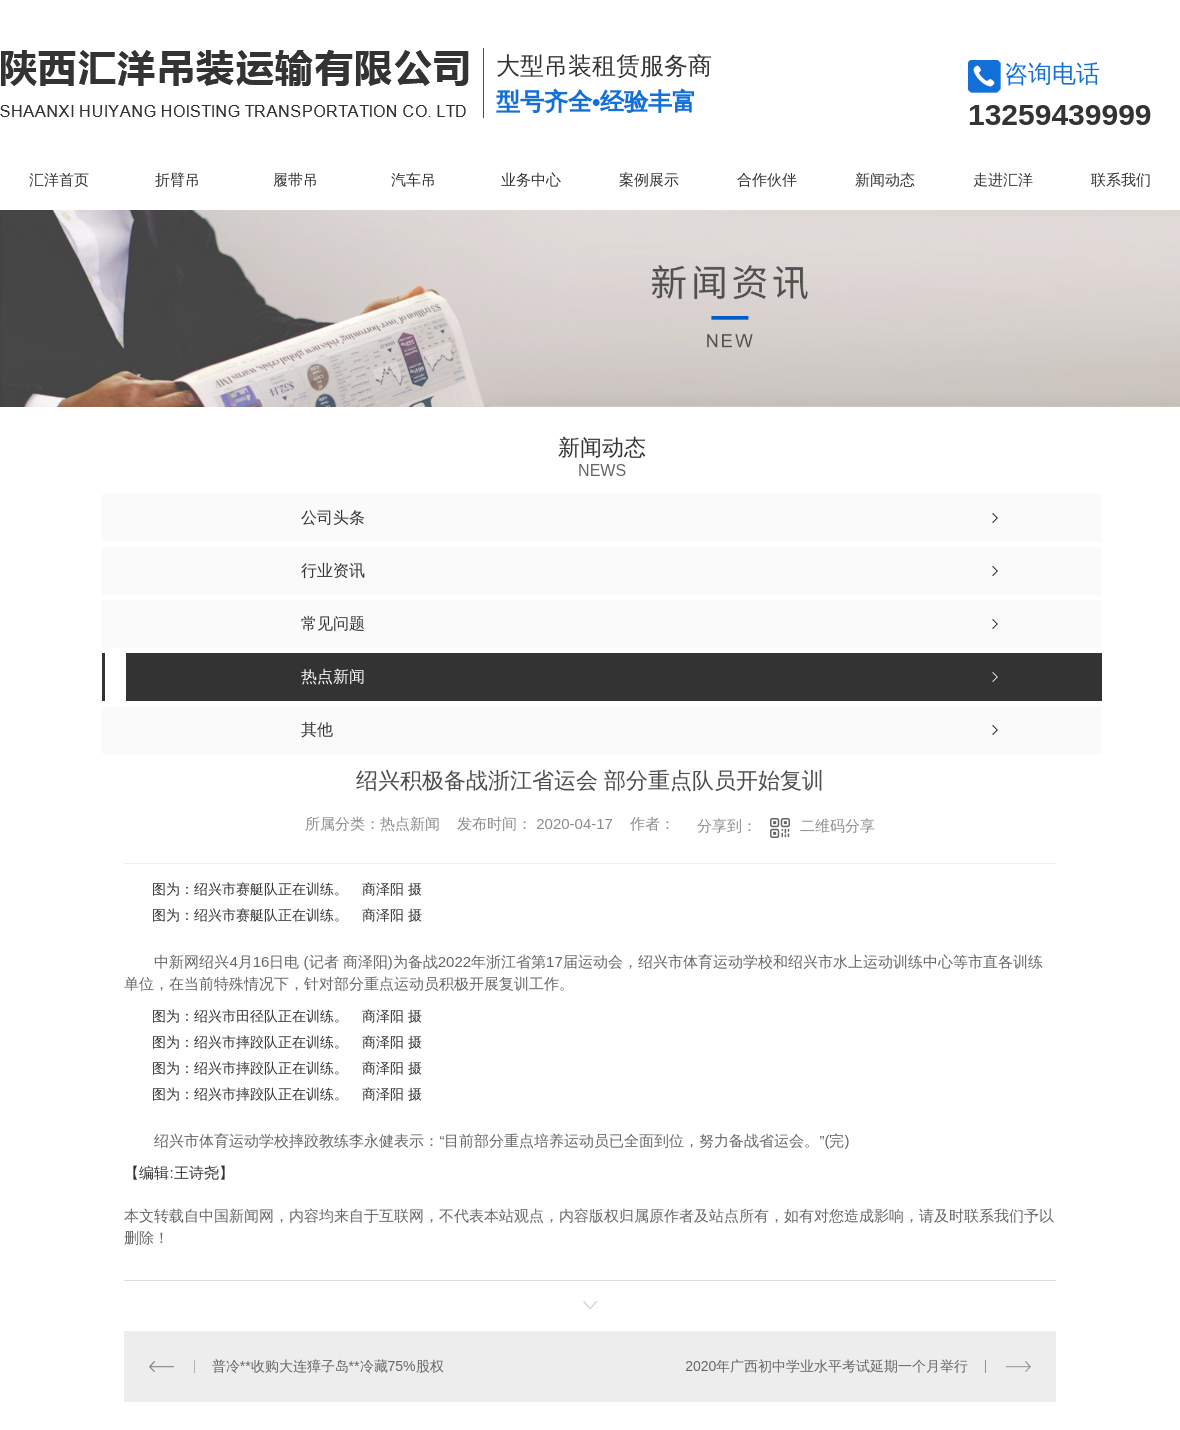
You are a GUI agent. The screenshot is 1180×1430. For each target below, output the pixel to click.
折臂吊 (177, 179)
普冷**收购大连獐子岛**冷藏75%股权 (328, 1365)
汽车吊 (413, 179)
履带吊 (295, 179)
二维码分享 (837, 825)
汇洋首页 (59, 179)
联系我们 (1121, 179)
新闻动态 (885, 179)
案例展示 (649, 179)
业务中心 (531, 179)
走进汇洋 (1003, 179)
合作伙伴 (767, 179)
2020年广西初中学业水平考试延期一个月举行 (826, 1365)
